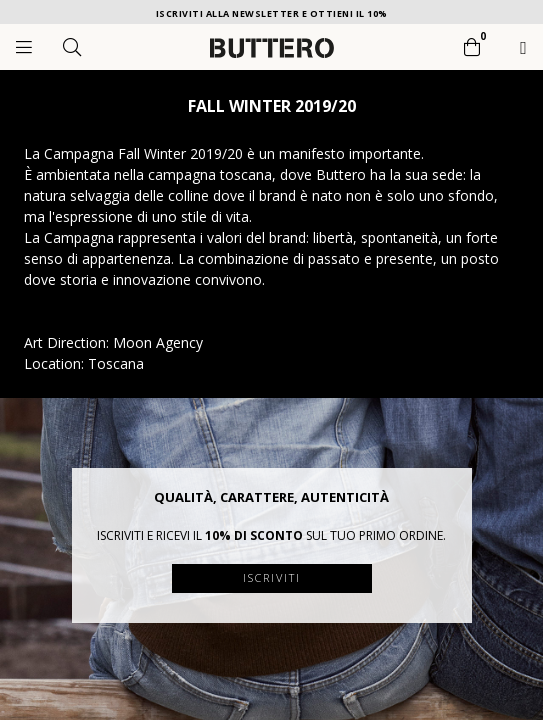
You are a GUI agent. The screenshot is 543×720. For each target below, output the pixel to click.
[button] (457, 483)
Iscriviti (272, 577)
